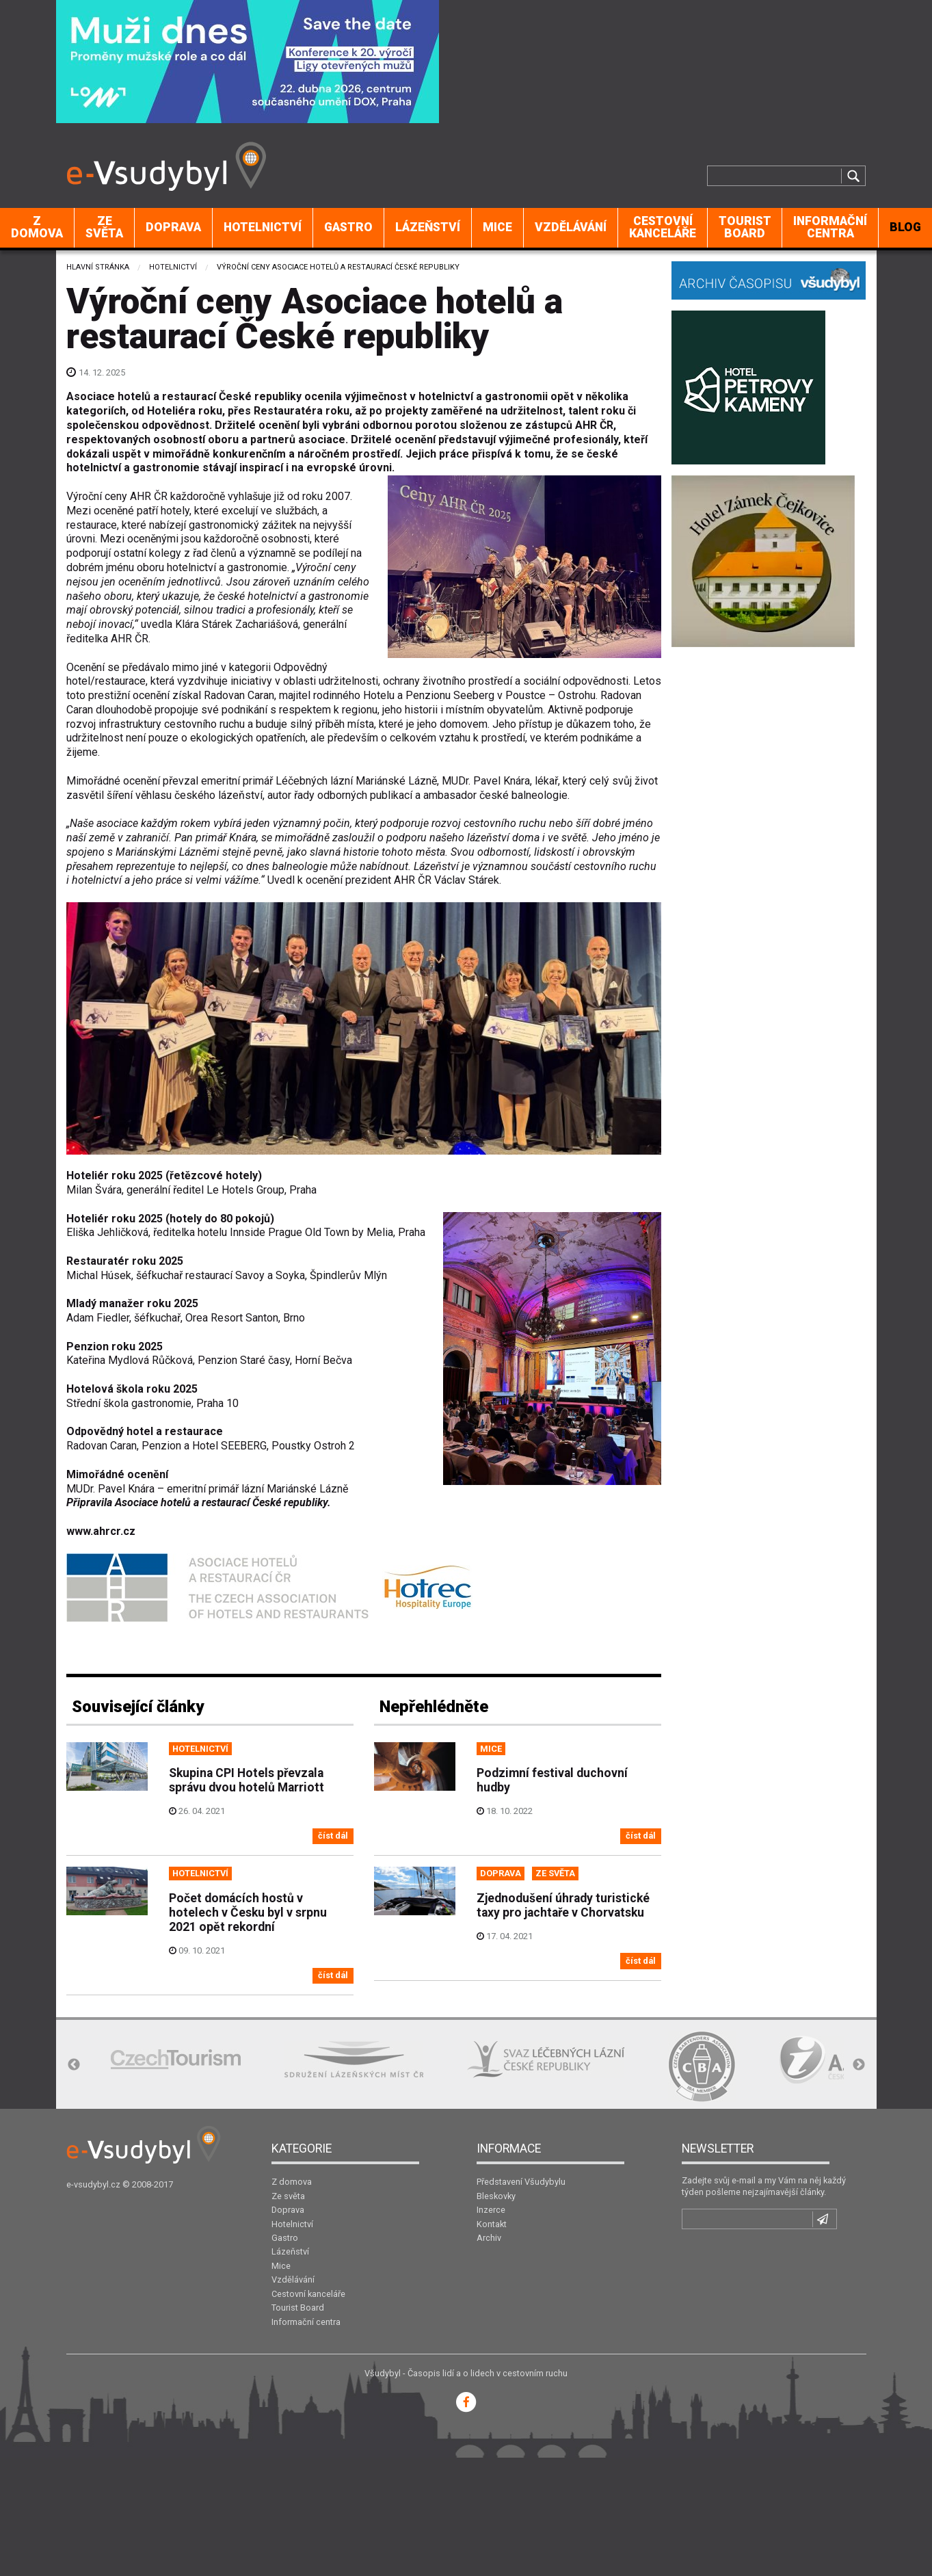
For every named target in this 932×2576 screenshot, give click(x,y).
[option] (176, 2059)
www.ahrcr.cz (100, 1531)
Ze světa (104, 227)
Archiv (489, 2238)
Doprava (173, 227)
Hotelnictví (263, 227)
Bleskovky (496, 2196)
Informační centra (830, 227)
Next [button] (859, 2065)
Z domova (37, 227)
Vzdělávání (571, 227)
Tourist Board (745, 227)
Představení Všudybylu (521, 2182)
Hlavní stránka (97, 267)
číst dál (333, 1835)
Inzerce (491, 2210)
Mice (497, 227)
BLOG (905, 227)
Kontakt (492, 2224)
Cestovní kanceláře (662, 227)
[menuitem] (37, 228)
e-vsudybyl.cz (93, 2184)
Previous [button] (74, 2065)
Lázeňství (427, 227)
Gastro (348, 227)
